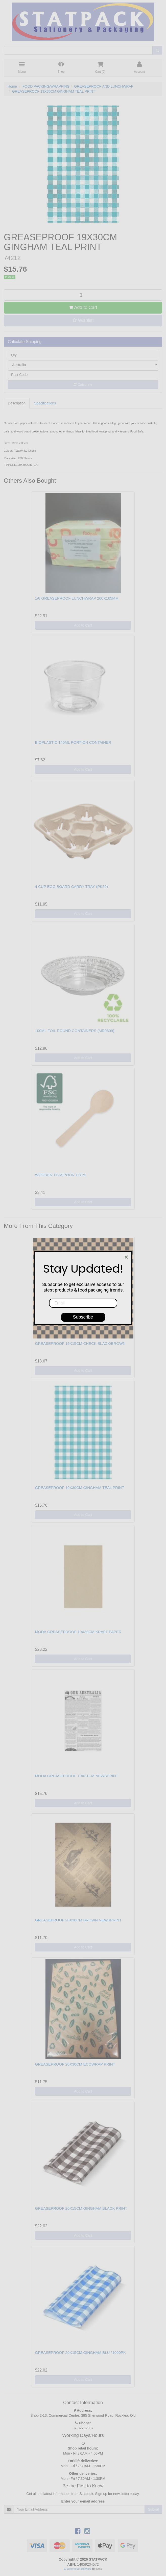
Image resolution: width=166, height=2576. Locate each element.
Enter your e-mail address (83, 2501)
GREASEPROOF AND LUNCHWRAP (103, 86)
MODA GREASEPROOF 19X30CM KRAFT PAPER (78, 1632)
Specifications (45, 403)
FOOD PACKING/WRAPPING (45, 86)
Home (12, 86)
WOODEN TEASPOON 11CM (60, 1175)
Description (17, 403)
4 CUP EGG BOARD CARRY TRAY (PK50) (71, 886)
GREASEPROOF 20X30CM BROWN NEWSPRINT (78, 1920)
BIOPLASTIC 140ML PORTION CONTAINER (73, 742)
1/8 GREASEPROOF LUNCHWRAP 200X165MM (77, 598)
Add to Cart (83, 307)
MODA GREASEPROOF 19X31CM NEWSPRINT (76, 1776)
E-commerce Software (77, 2568)
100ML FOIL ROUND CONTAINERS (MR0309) (74, 1030)
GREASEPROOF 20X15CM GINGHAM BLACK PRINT (81, 2208)
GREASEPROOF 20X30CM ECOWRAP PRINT (75, 2064)
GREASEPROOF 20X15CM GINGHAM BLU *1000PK (80, 2352)
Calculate (83, 384)
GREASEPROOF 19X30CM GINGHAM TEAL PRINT (53, 91)
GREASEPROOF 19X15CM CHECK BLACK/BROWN (80, 1343)
